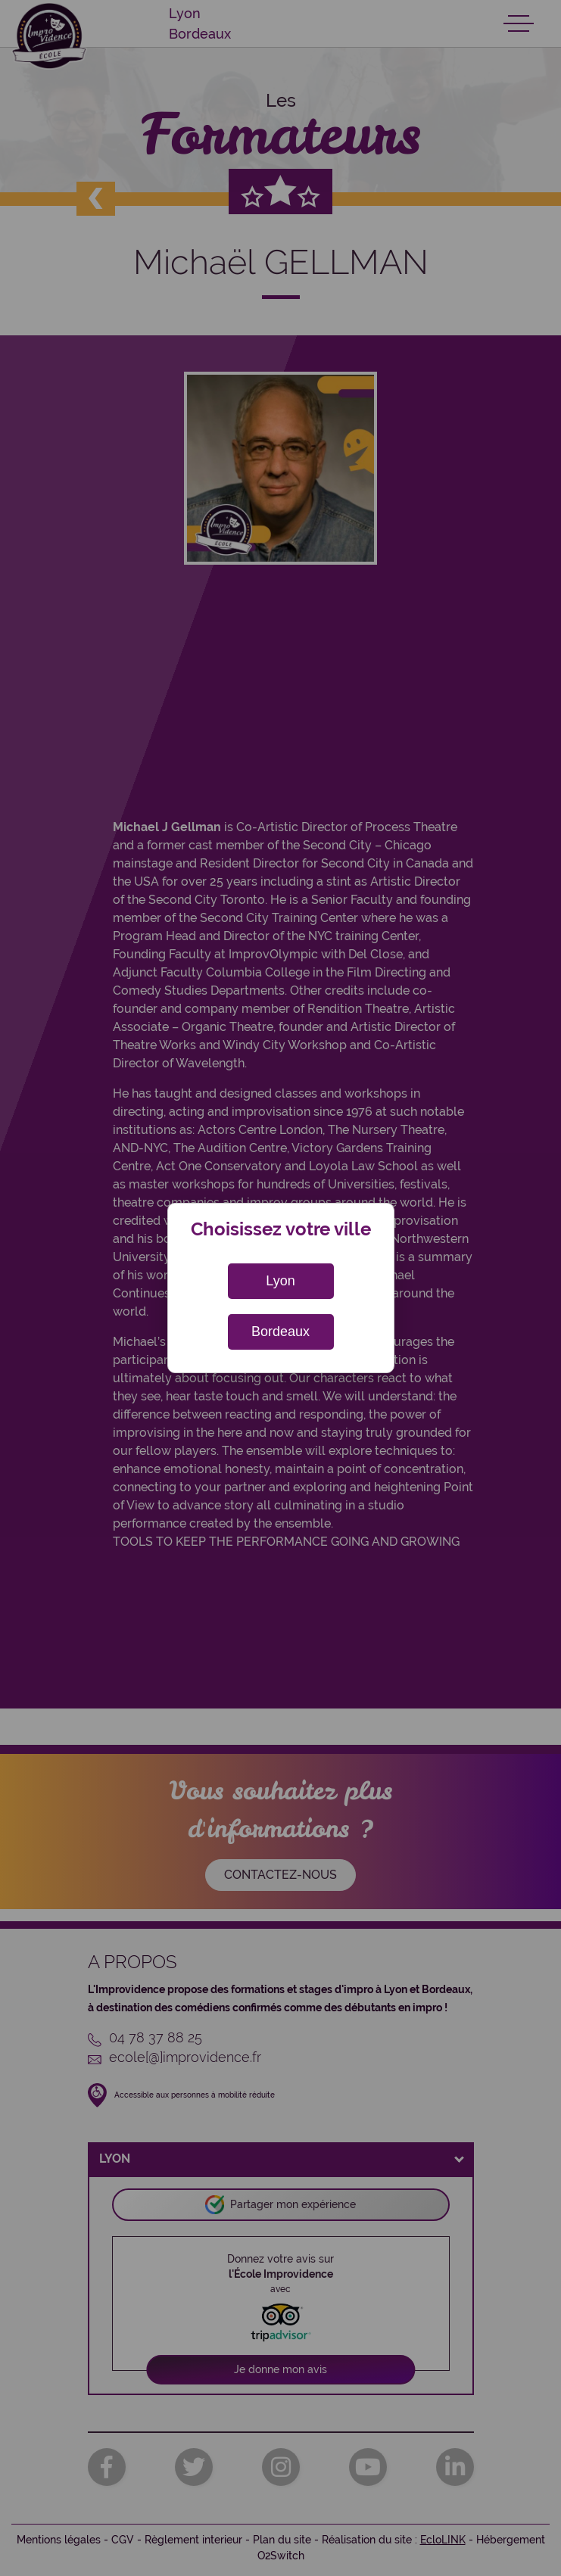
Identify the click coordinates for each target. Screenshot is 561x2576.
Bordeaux (280, 1331)
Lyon (280, 1280)
